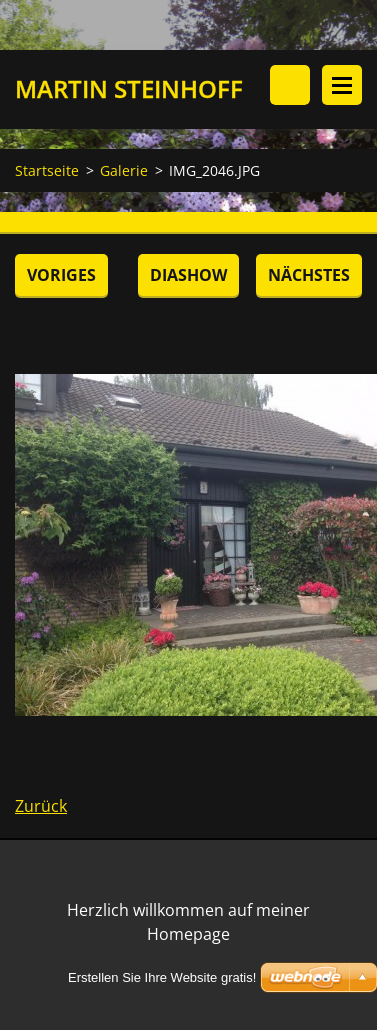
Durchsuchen (290, 85)
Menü (342, 85)
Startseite (47, 170)
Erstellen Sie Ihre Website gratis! (162, 977)
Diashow (188, 275)
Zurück (41, 806)
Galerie (124, 170)
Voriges (61, 275)
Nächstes (309, 275)
